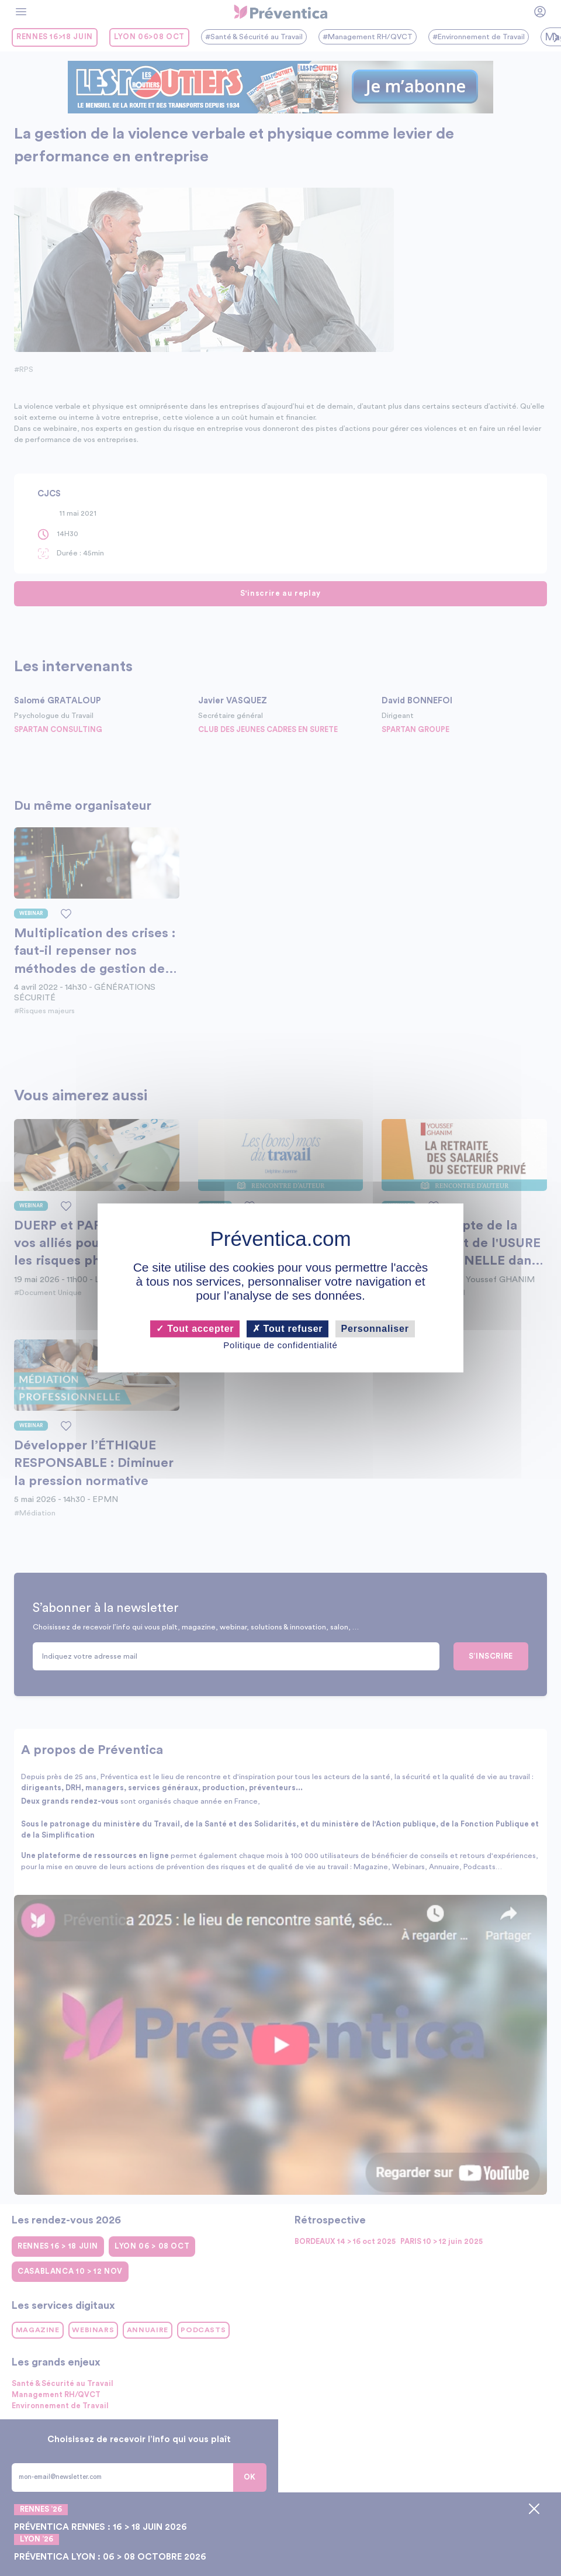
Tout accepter (195, 1329)
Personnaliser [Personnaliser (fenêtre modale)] (375, 1329)
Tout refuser (287, 1329)
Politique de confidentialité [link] (280, 1345)
